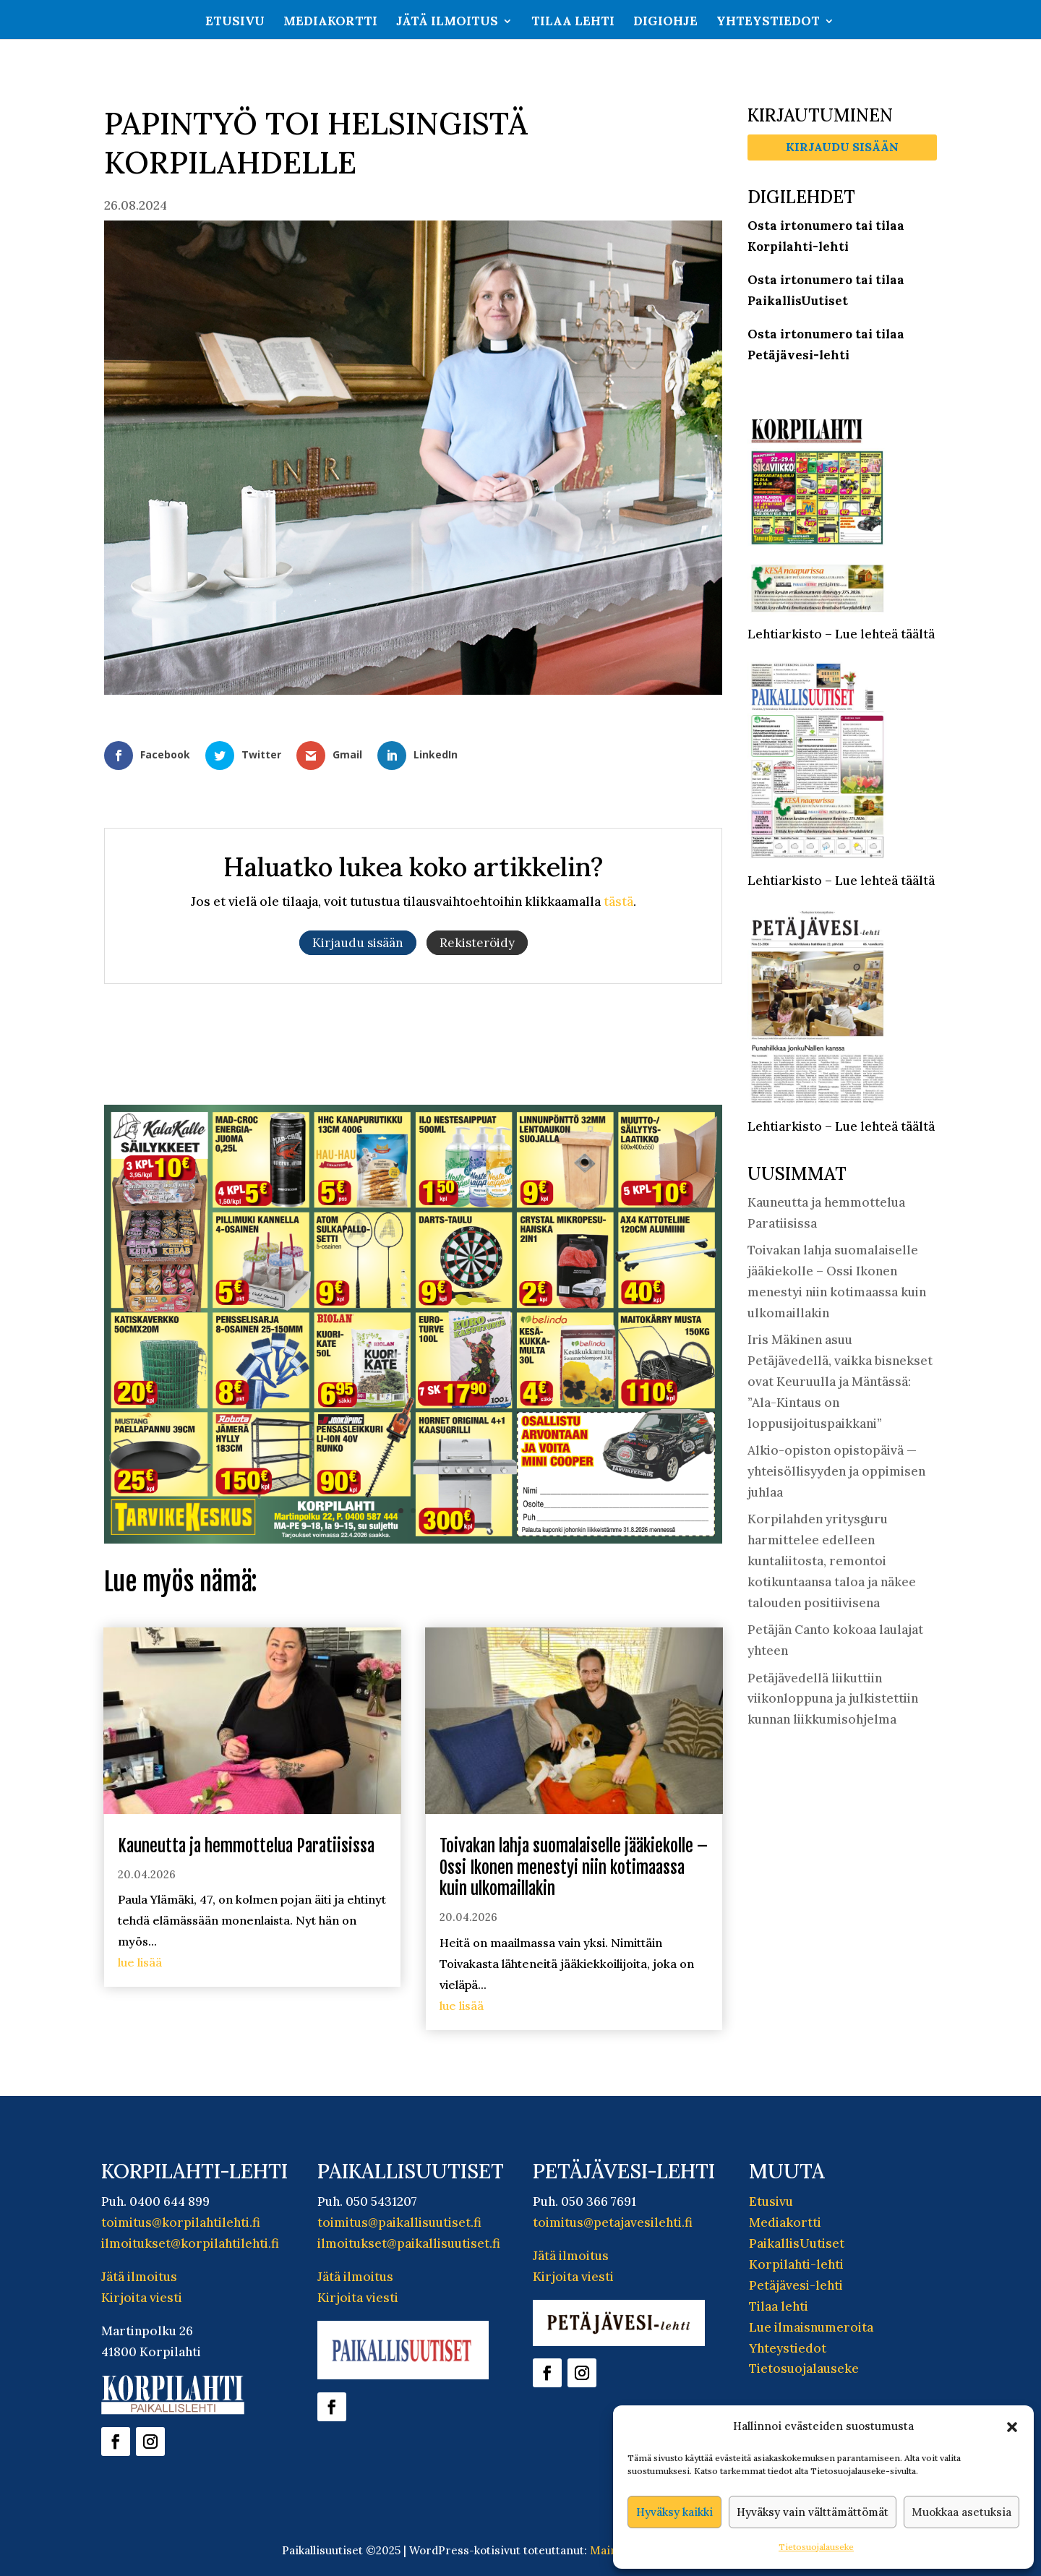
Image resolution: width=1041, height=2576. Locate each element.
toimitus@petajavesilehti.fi (613, 2222)
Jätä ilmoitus (447, 22)
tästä (618, 902)
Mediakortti (330, 22)
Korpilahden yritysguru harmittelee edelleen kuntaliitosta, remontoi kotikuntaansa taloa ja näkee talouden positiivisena (831, 1561)
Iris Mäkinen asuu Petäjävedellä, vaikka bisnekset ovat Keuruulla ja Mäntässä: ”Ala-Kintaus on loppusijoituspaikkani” (840, 1382)
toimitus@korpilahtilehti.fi (180, 2222)
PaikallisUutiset (796, 2243)
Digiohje (665, 22)
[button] (1012, 2427)
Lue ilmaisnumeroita (811, 2327)
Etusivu (235, 22)
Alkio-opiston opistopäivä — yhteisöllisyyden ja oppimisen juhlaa (836, 1471)
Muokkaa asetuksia (961, 2512)
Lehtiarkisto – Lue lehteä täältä (841, 634)
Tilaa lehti (572, 22)
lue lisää (140, 1962)
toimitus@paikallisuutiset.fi (399, 2222)
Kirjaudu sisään (842, 147)
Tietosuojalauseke (816, 2546)
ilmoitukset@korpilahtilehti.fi (190, 2243)
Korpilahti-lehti (796, 2264)
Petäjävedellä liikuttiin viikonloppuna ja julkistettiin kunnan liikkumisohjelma (832, 1699)
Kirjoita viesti (141, 2298)
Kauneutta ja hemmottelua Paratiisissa (246, 1846)
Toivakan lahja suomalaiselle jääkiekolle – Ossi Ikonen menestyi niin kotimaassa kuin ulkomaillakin (574, 1868)
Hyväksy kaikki (674, 2512)
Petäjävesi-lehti (796, 2285)
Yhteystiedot (768, 22)
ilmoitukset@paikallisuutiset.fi (408, 2243)
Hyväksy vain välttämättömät (812, 2512)
